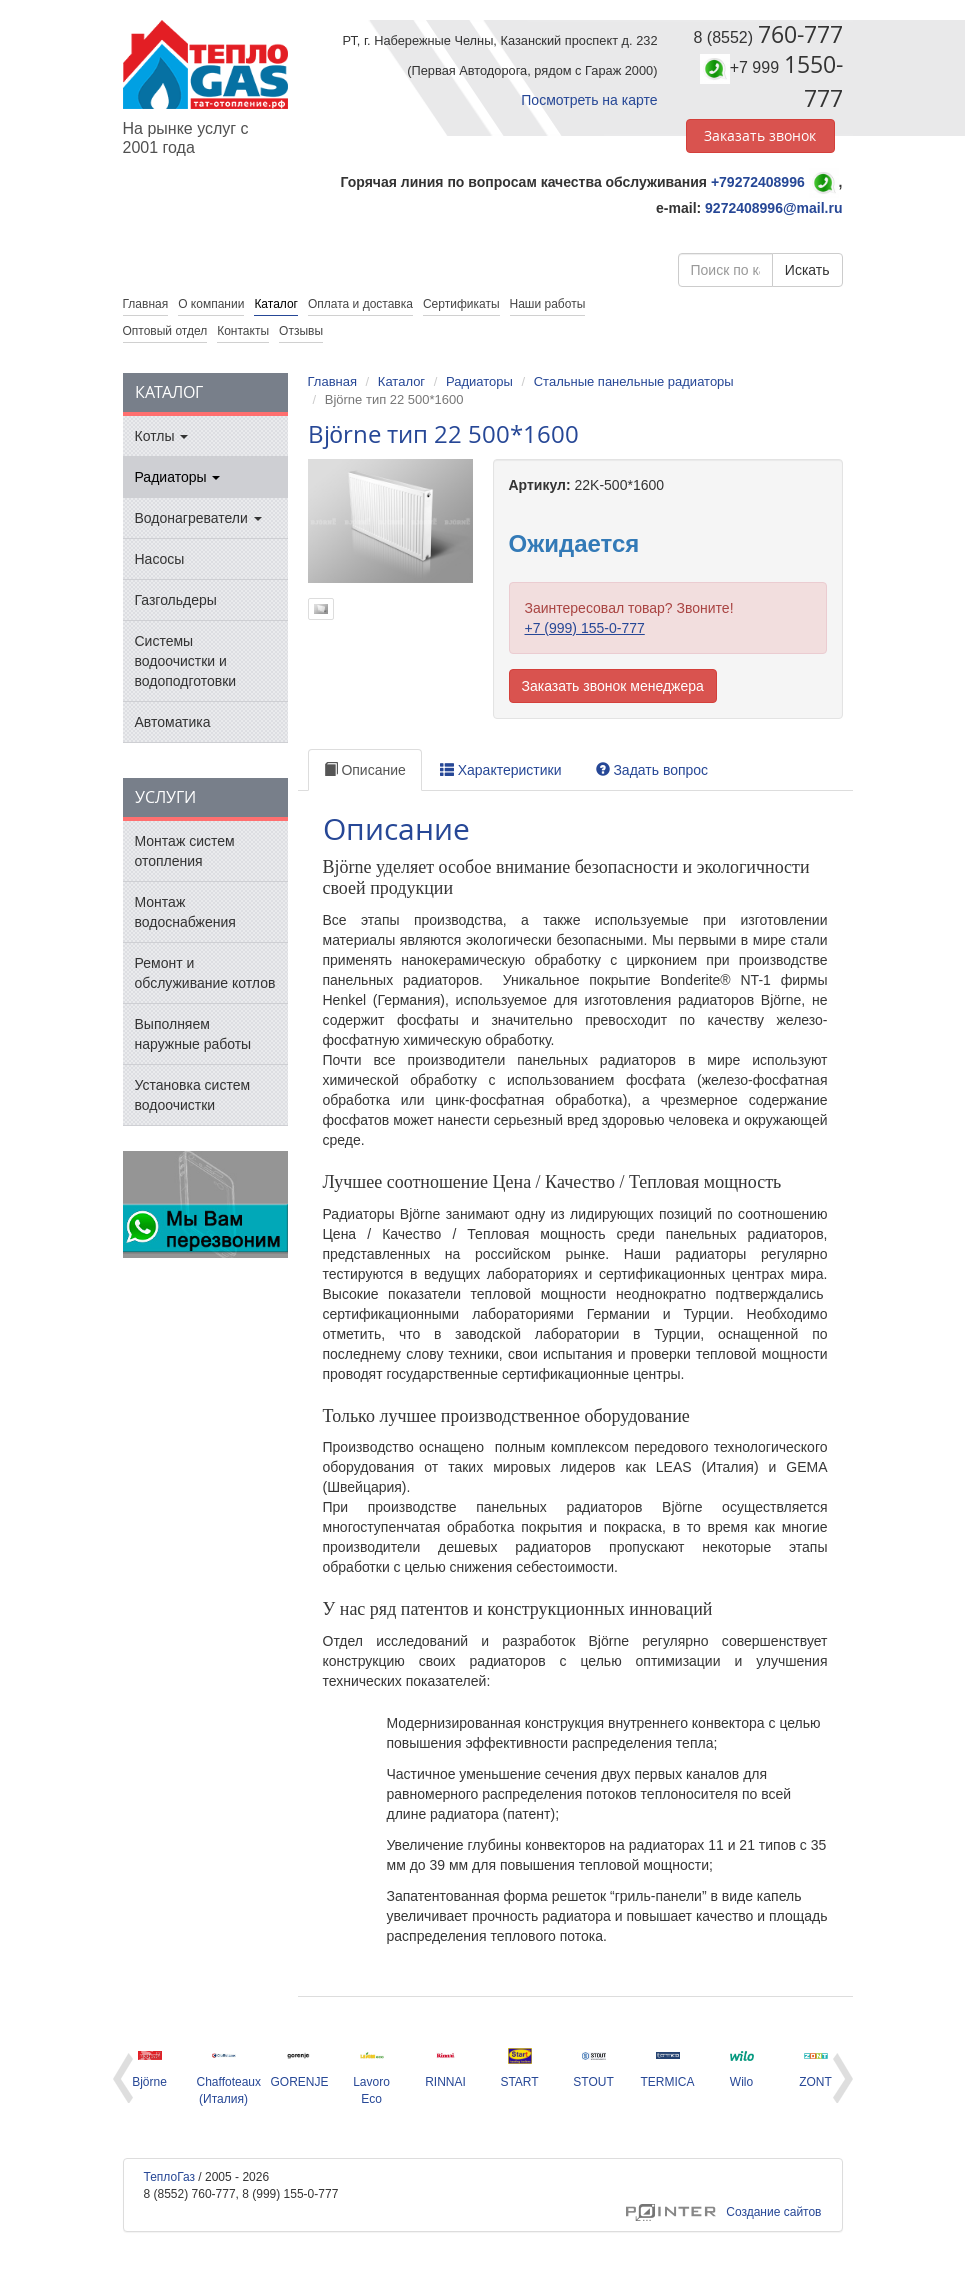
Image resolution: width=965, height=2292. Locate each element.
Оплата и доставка (360, 304)
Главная (332, 381)
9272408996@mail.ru (773, 208)
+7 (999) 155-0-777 (585, 628)
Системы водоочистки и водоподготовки (186, 661)
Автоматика (173, 722)
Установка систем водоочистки (193, 1095)
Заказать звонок (760, 135)
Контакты (243, 331)
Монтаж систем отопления (185, 851)
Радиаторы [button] (178, 477)
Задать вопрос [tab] (652, 770)
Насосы (160, 559)
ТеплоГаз (170, 2177)
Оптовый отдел (165, 331)
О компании (211, 304)
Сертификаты (461, 304)
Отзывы (301, 331)
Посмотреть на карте (589, 100)
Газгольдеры (176, 600)
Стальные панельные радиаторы (634, 381)
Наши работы (548, 304)
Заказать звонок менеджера (613, 686)
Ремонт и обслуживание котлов (205, 973)
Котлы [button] (162, 436)
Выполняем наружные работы (193, 1034)
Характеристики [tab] (501, 770)
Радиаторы (479, 381)
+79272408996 (758, 182)
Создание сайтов (723, 2212)
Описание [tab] (365, 770)
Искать (807, 270)
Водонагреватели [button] (198, 518)
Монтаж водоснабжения (185, 912)
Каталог (276, 304)
